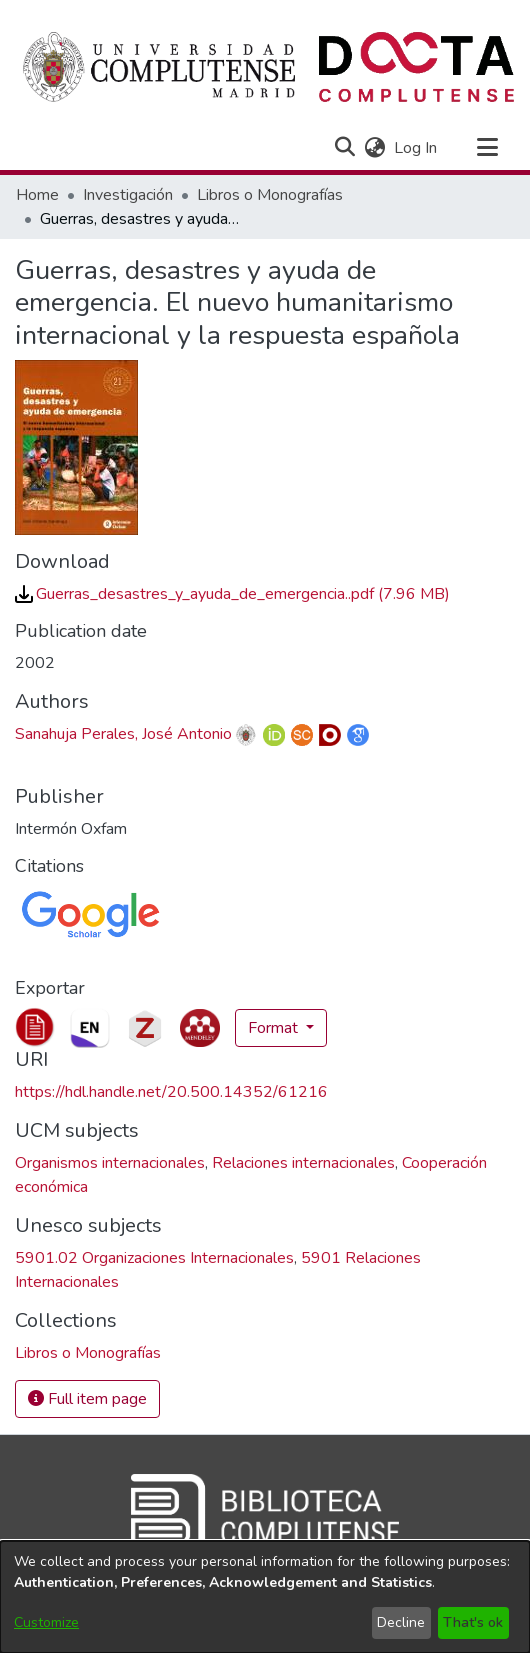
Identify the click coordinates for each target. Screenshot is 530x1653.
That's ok (473, 1622)
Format (275, 1028)
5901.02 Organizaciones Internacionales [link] (154, 1258)
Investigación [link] (128, 195)
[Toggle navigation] (487, 148)
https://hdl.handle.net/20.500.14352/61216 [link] (171, 1092)
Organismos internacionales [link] (110, 1163)
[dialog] (265, 1597)
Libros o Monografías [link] (270, 195)
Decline (401, 1622)
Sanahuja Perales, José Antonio (123, 734)
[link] (232, 594)
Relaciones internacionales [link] (303, 1163)
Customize (46, 1622)
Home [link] (37, 195)
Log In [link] (416, 148)
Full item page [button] (87, 1399)
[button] (344, 148)
